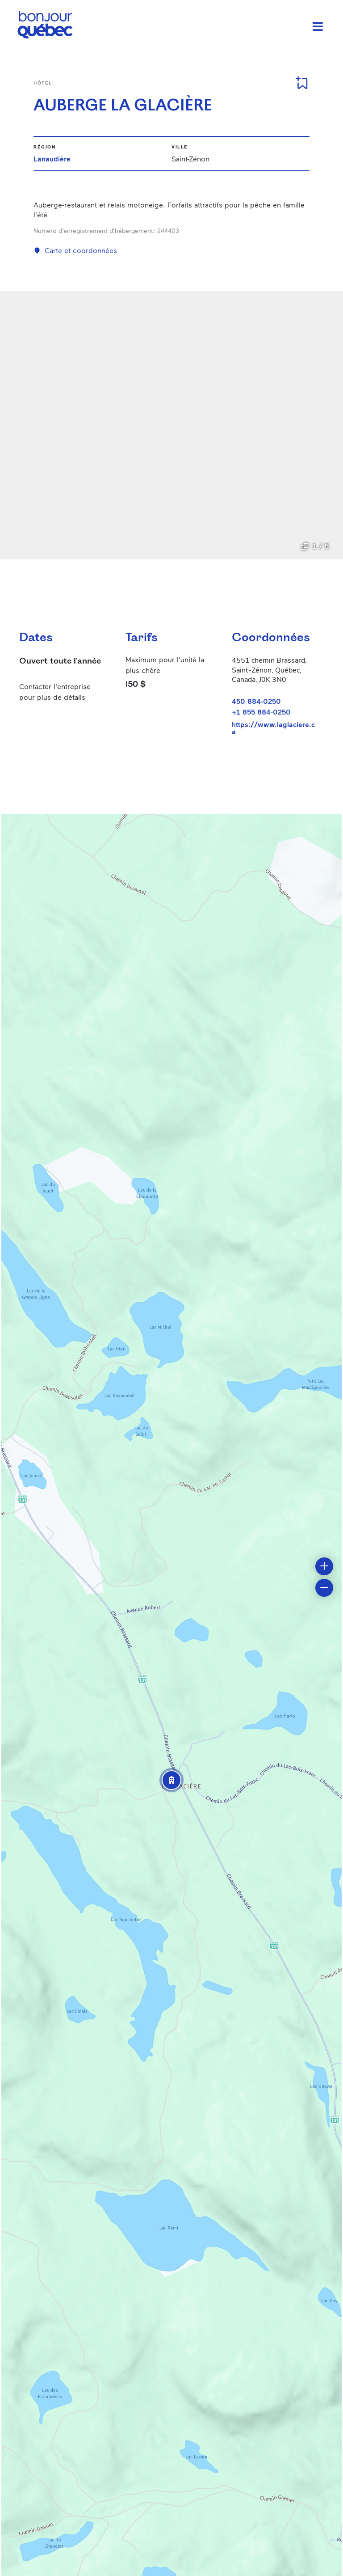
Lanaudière (52, 158)
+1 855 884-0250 (261, 711)
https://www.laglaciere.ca (273, 728)
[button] (171, 1780)
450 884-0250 (256, 701)
